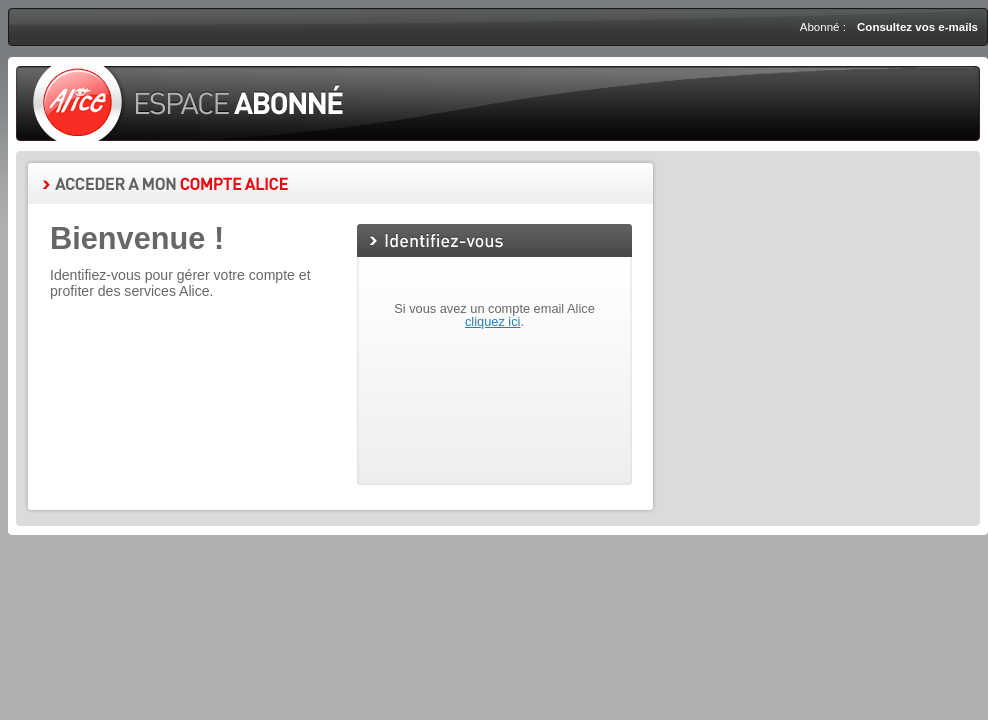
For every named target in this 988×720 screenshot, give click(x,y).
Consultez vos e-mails (917, 27)
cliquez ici (492, 321)
